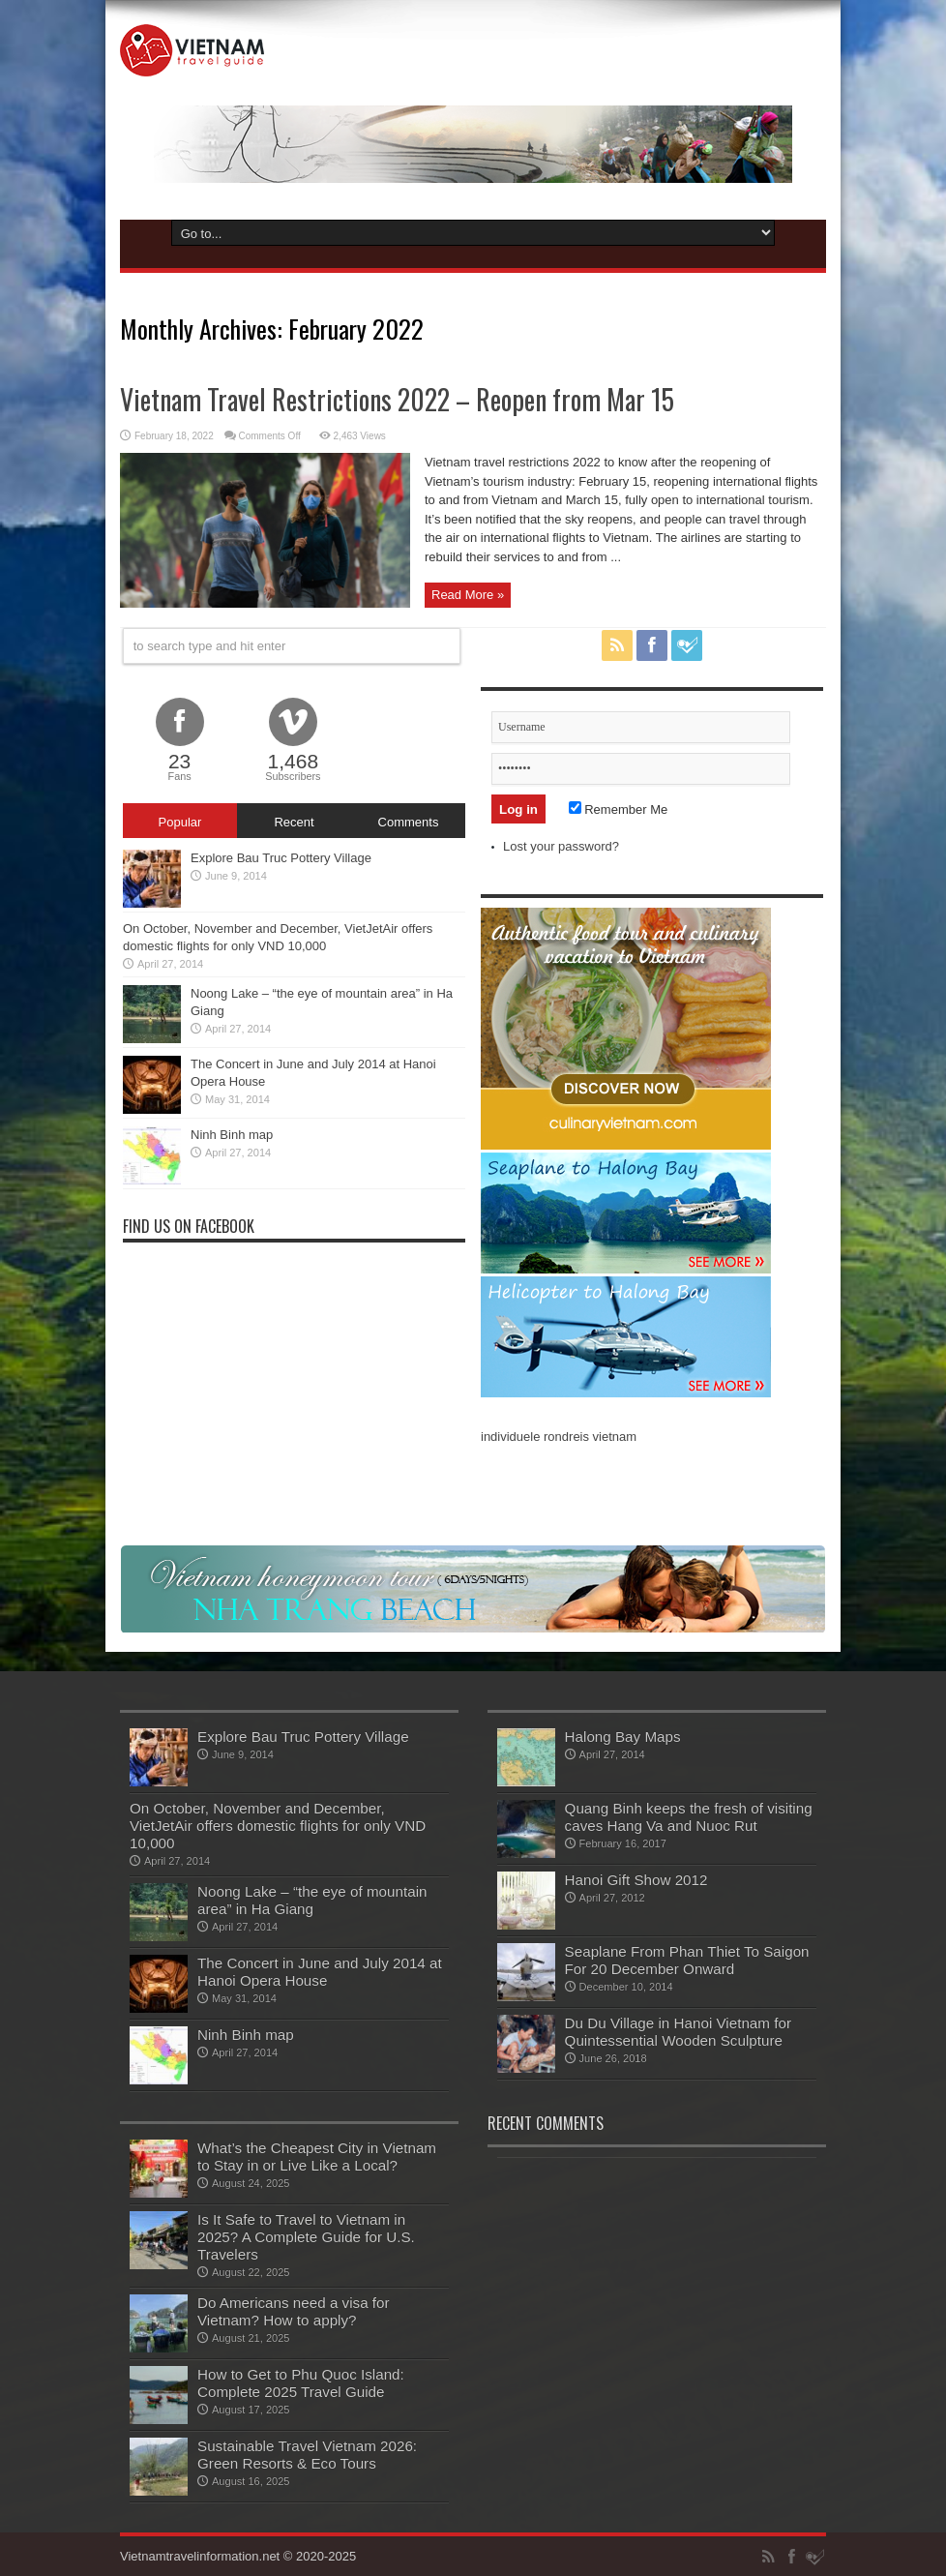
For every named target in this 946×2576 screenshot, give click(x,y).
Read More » (467, 594)
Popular (180, 822)
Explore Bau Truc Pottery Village (281, 858)
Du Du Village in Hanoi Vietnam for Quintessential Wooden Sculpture (678, 2032)
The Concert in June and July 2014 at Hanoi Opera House (319, 1972)
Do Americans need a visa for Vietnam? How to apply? (293, 2311)
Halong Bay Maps (623, 1736)
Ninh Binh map (232, 1134)
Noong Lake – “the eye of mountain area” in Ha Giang (312, 1900)
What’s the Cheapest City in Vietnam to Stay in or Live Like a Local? (316, 2156)
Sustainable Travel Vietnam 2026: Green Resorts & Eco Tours (307, 2454)
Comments (408, 822)
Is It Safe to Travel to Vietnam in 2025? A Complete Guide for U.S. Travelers (306, 2236)
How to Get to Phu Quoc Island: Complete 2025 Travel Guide (300, 2383)
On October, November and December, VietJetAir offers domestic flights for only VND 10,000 (278, 1825)
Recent (293, 822)
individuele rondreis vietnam (558, 1436)
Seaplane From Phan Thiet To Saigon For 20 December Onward (687, 1960)
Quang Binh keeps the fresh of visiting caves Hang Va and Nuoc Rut (689, 1817)
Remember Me (618, 809)
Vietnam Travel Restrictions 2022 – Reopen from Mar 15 (397, 399)
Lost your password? (561, 846)
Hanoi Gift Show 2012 (636, 1880)
